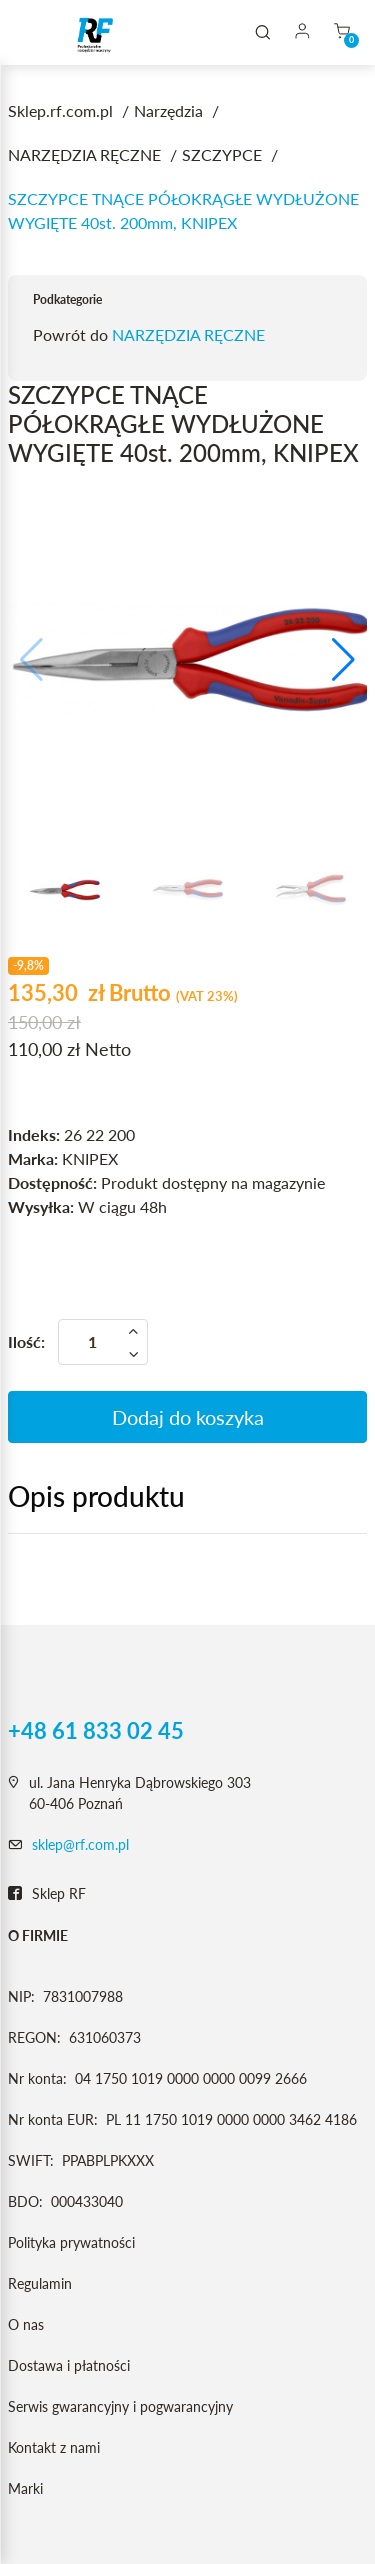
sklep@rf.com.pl (80, 1844)
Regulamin (40, 2283)
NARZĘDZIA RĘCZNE (188, 334)
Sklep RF (47, 1894)
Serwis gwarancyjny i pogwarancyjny (120, 2406)
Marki (25, 2488)
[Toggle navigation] (44, 33)
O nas (26, 2324)
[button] (343, 660)
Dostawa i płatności (69, 2365)
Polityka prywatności (71, 2242)
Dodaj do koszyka (188, 1417)
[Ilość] (103, 1342)
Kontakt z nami (54, 2447)
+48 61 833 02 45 (96, 1731)
